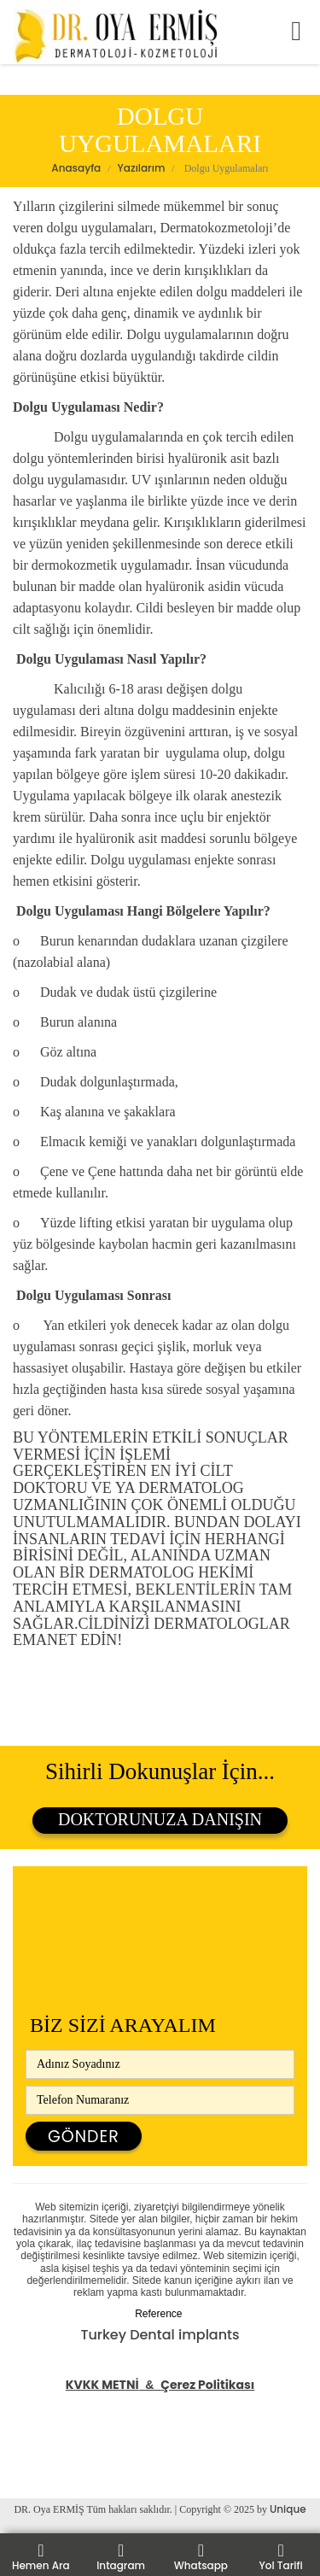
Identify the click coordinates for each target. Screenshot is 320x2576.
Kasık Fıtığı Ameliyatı (70, 2449)
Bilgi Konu (33, 2470)
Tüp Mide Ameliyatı (65, 2406)
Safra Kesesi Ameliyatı (76, 2428)
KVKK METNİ (102, 2384)
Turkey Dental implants (159, 2335)
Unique (288, 2509)
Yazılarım (142, 168)
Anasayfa (76, 168)
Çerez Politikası (207, 2384)
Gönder (83, 2136)
